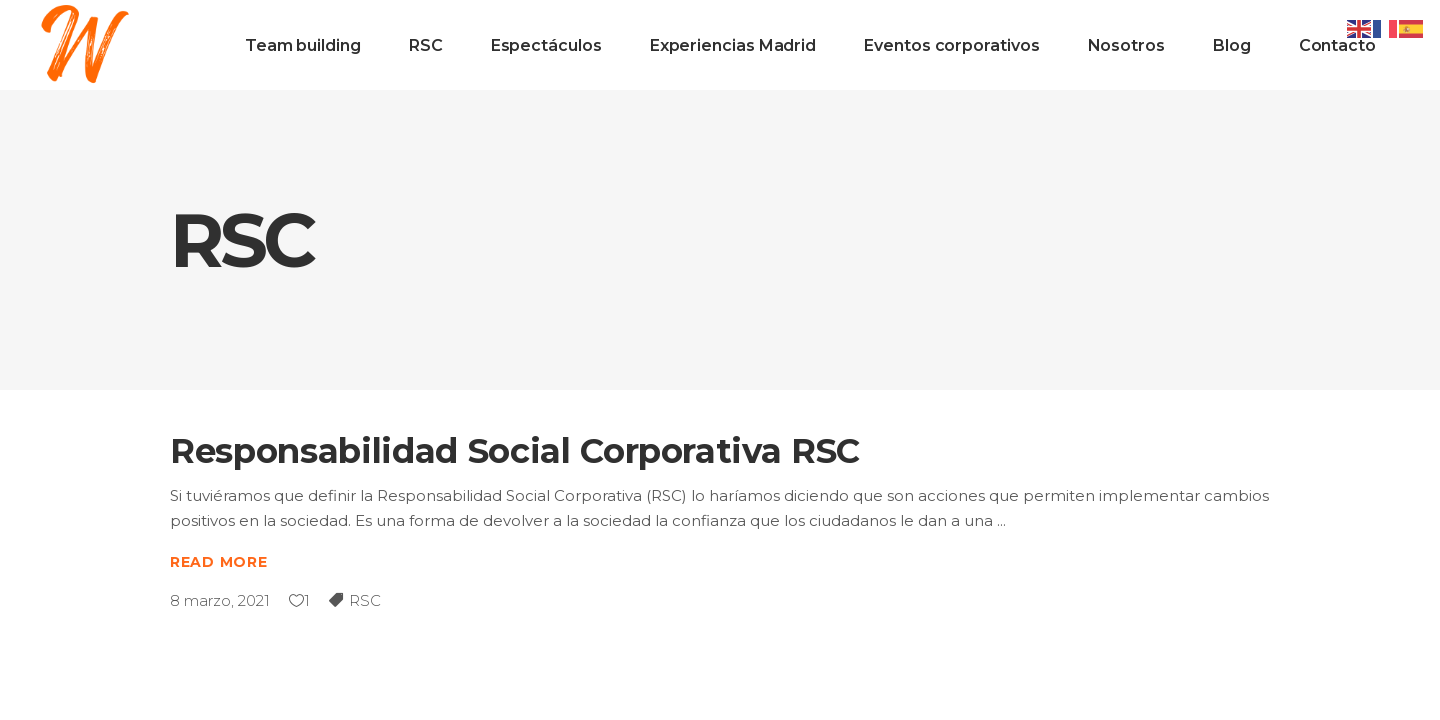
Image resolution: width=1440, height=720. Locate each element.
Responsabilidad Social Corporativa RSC (515, 451)
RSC (365, 600)
